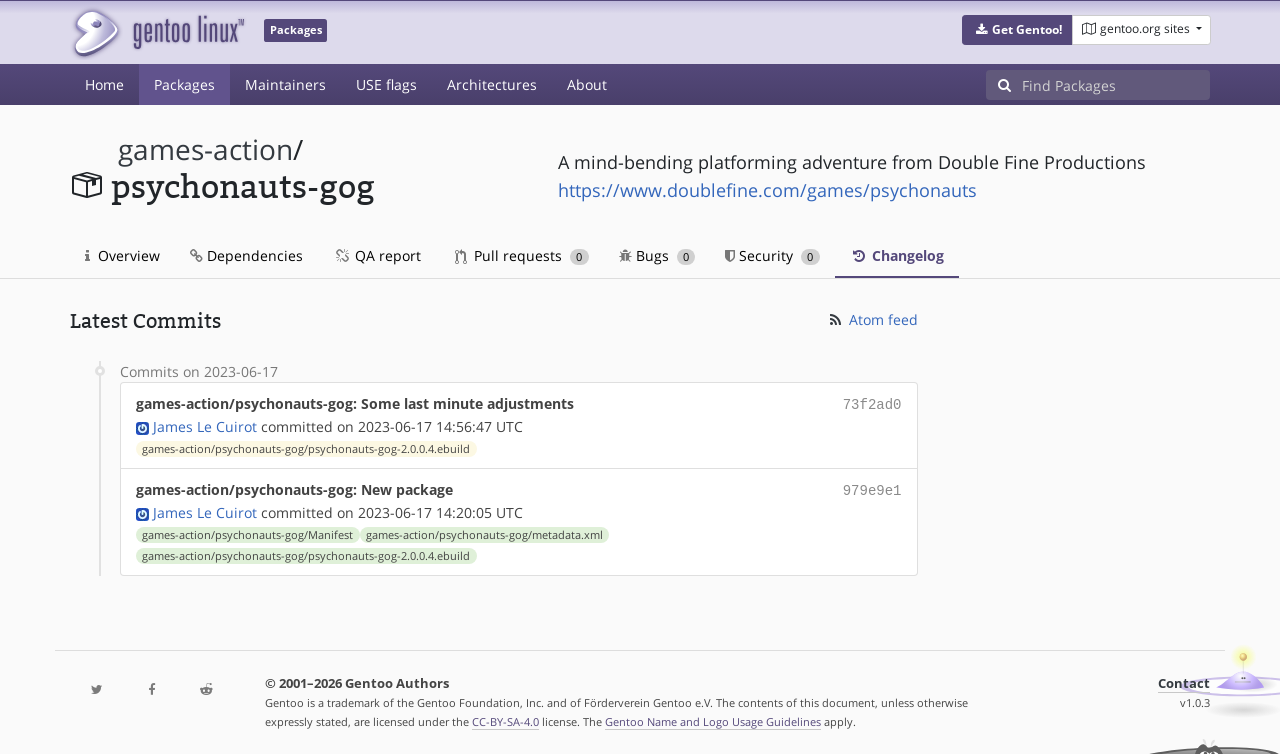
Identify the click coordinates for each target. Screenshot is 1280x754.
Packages (184, 84)
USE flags (386, 84)
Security (772, 255)
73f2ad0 (872, 403)
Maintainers (285, 84)
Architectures (492, 84)
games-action (205, 149)
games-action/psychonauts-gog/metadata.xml (484, 531)
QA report (377, 255)
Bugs (657, 255)
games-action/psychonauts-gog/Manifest (247, 531)
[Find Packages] (1116, 85)
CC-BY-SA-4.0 (505, 717)
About (587, 84)
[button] (1017, 30)
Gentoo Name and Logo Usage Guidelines (713, 717)
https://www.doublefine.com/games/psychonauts (767, 190)
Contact (1184, 679)
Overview (122, 255)
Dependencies (246, 255)
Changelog (897, 255)
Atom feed (872, 319)
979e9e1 (872, 487)
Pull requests (522, 255)
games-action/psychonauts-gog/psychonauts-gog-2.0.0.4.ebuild (306, 447)
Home (104, 84)
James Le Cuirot (205, 424)
